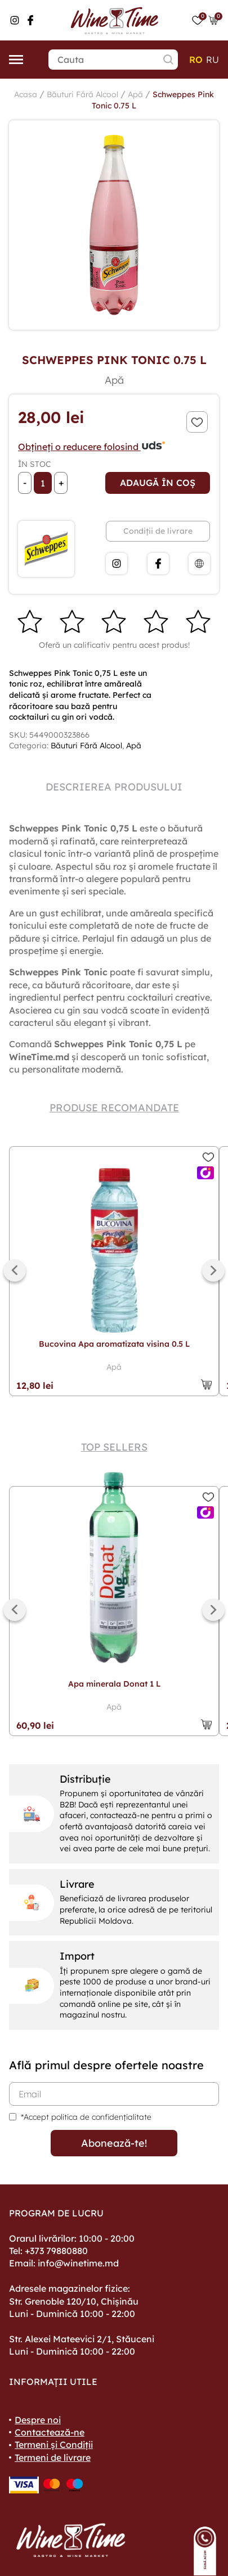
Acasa (25, 94)
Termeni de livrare (53, 2457)
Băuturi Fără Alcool (82, 94)
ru (212, 59)
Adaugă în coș (157, 482)
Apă (135, 94)
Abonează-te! (114, 2143)
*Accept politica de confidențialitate (86, 2117)
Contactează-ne (49, 2432)
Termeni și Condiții (54, 2444)
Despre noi (38, 2419)
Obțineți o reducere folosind (92, 446)
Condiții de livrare (158, 531)
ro (196, 59)
